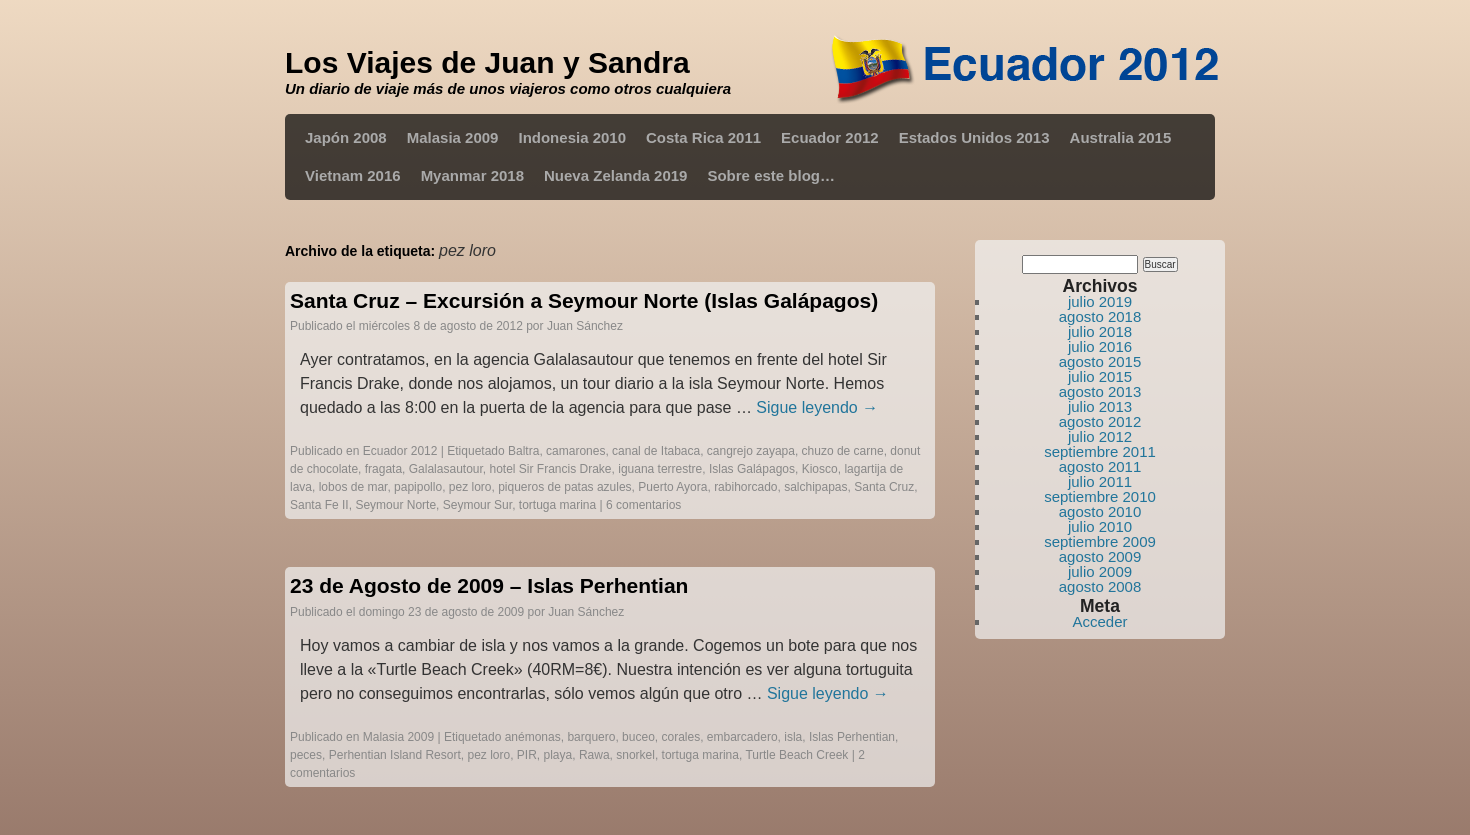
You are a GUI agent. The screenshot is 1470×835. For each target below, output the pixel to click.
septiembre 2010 (1100, 496)
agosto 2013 (1100, 391)
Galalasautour (446, 469)
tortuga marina (557, 505)
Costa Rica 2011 (703, 137)
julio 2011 (1100, 481)
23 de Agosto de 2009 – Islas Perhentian (489, 585)
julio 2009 (1100, 571)
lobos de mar (353, 487)
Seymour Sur (477, 505)
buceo (638, 737)
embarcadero (742, 737)
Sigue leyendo (817, 407)
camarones (575, 451)
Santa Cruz (884, 487)
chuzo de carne (843, 451)
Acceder (1099, 621)
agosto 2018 (1100, 316)
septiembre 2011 (1100, 451)
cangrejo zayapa (751, 451)
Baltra (523, 451)
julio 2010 (1100, 526)
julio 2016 (1100, 346)
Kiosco (820, 469)
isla (793, 737)
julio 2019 (1100, 301)
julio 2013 (1100, 406)
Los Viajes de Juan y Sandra (487, 62)
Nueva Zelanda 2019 (615, 175)
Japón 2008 (346, 137)
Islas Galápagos (752, 469)
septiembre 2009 (1100, 541)
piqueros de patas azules (564, 487)
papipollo (418, 487)
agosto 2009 (1100, 556)
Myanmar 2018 (472, 175)
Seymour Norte (395, 505)
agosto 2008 (1100, 586)
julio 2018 (1100, 331)
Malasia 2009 (453, 137)
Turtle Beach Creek (796, 755)
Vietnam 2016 (353, 175)
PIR (527, 755)
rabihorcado (745, 487)
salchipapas (815, 487)
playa (558, 755)
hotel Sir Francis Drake (551, 469)
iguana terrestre (660, 469)
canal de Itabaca (656, 451)
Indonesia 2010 (572, 137)
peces (306, 755)
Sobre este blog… (771, 175)
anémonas (533, 737)
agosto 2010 (1100, 511)
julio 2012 (1100, 436)
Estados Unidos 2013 (974, 137)
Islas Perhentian (852, 737)
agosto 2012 (1100, 421)
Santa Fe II (319, 505)
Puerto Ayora (672, 487)
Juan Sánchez (585, 326)
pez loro (470, 487)
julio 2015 (1100, 376)
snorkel (635, 755)
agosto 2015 (1100, 361)
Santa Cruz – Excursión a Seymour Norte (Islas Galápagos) (584, 300)
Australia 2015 (1121, 137)
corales (680, 737)
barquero (591, 737)
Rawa (594, 755)
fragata (383, 469)
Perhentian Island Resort (395, 755)
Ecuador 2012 (830, 137)
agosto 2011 (1100, 466)
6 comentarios (643, 505)
